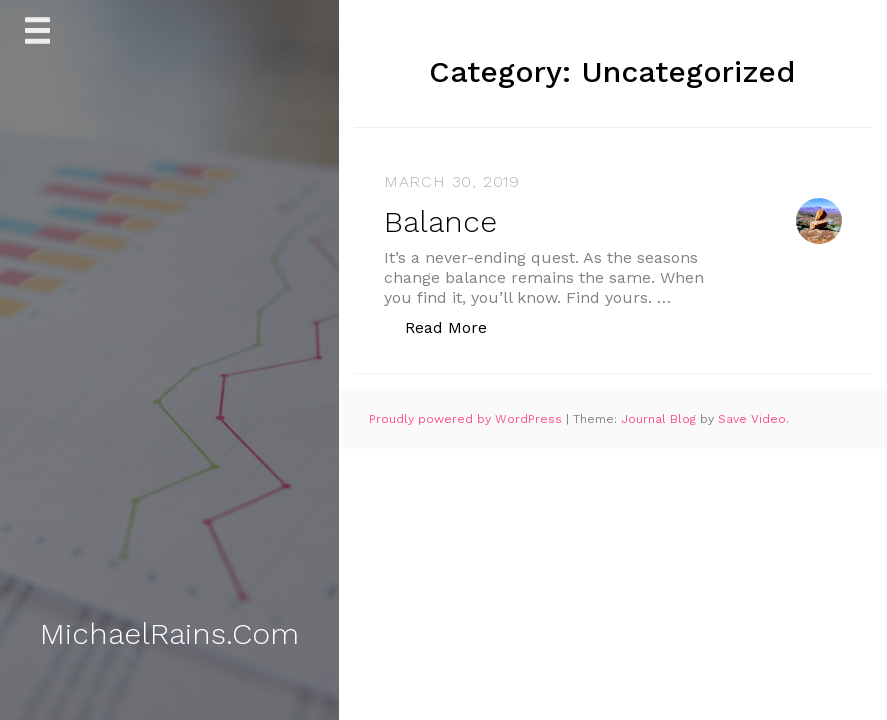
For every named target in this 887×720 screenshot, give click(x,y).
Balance (440, 221)
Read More (456, 326)
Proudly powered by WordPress (467, 419)
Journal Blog (660, 419)
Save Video (752, 419)
